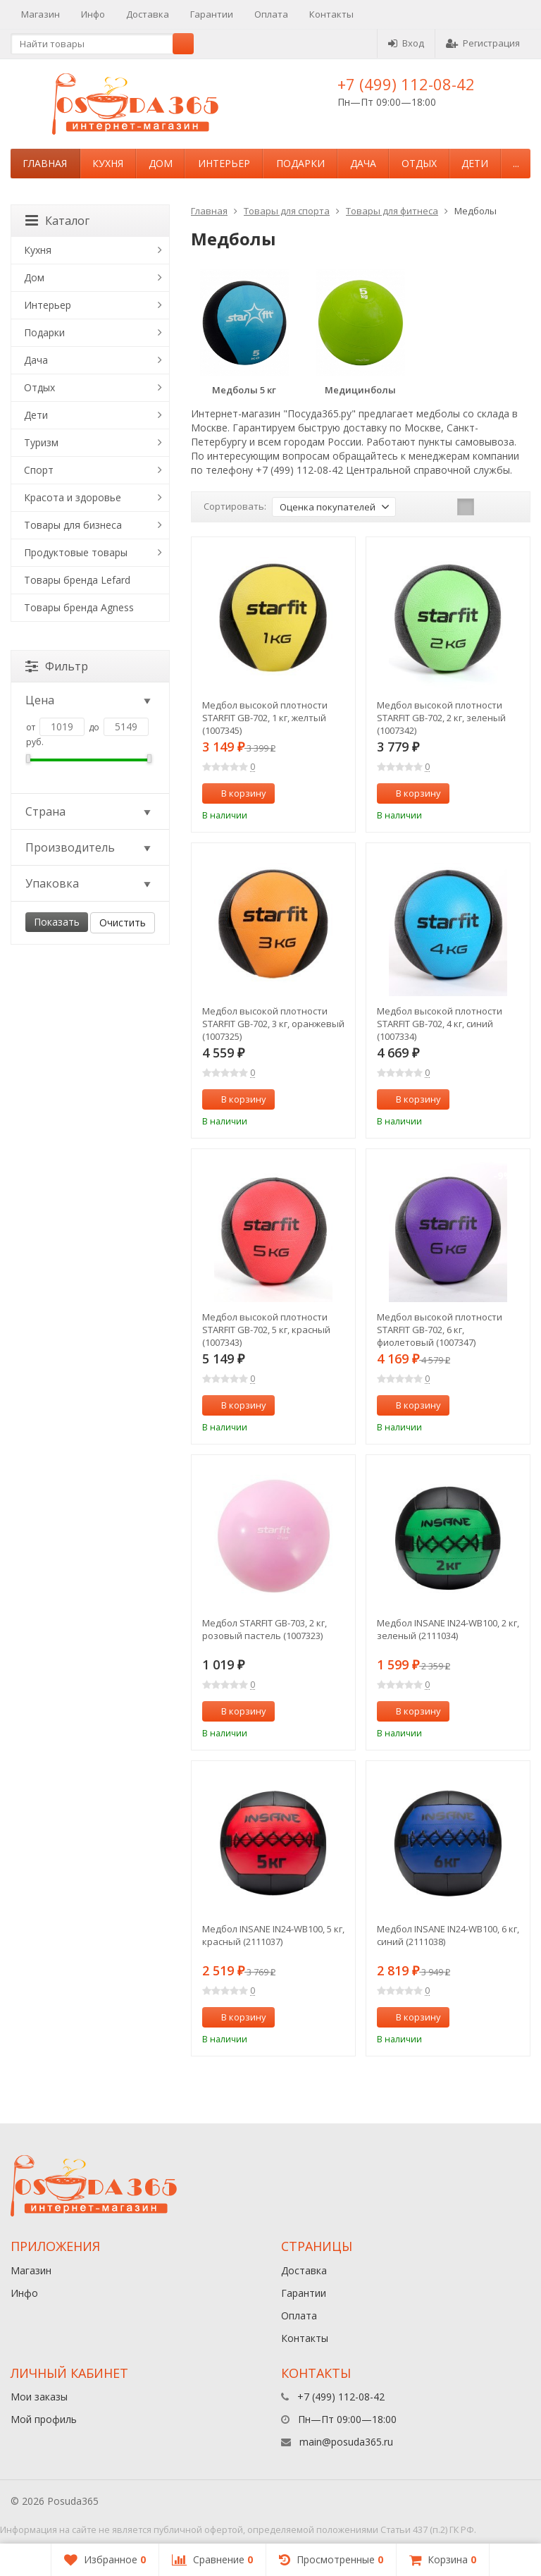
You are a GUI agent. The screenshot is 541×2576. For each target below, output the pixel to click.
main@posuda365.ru (346, 2441)
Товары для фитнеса (392, 210)
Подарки (300, 163)
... (516, 163)
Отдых (419, 163)
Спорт (39, 470)
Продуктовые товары (76, 552)
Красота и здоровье (72, 497)
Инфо (93, 14)
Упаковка (89, 883)
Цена (89, 700)
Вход (406, 43)
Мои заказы (39, 2396)
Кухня (107, 163)
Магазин (40, 14)
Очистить (122, 922)
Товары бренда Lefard (77, 580)
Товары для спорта (287, 210)
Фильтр (56, 666)
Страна (89, 811)
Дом (161, 163)
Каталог (57, 220)
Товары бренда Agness (79, 607)
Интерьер (224, 163)
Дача (363, 163)
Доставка (147, 14)
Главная (45, 163)
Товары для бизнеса (73, 525)
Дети (474, 163)
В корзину (236, 793)
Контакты (331, 14)
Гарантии (211, 14)
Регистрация (483, 43)
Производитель (89, 847)
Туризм (41, 442)
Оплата (271, 14)
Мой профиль (44, 2419)
